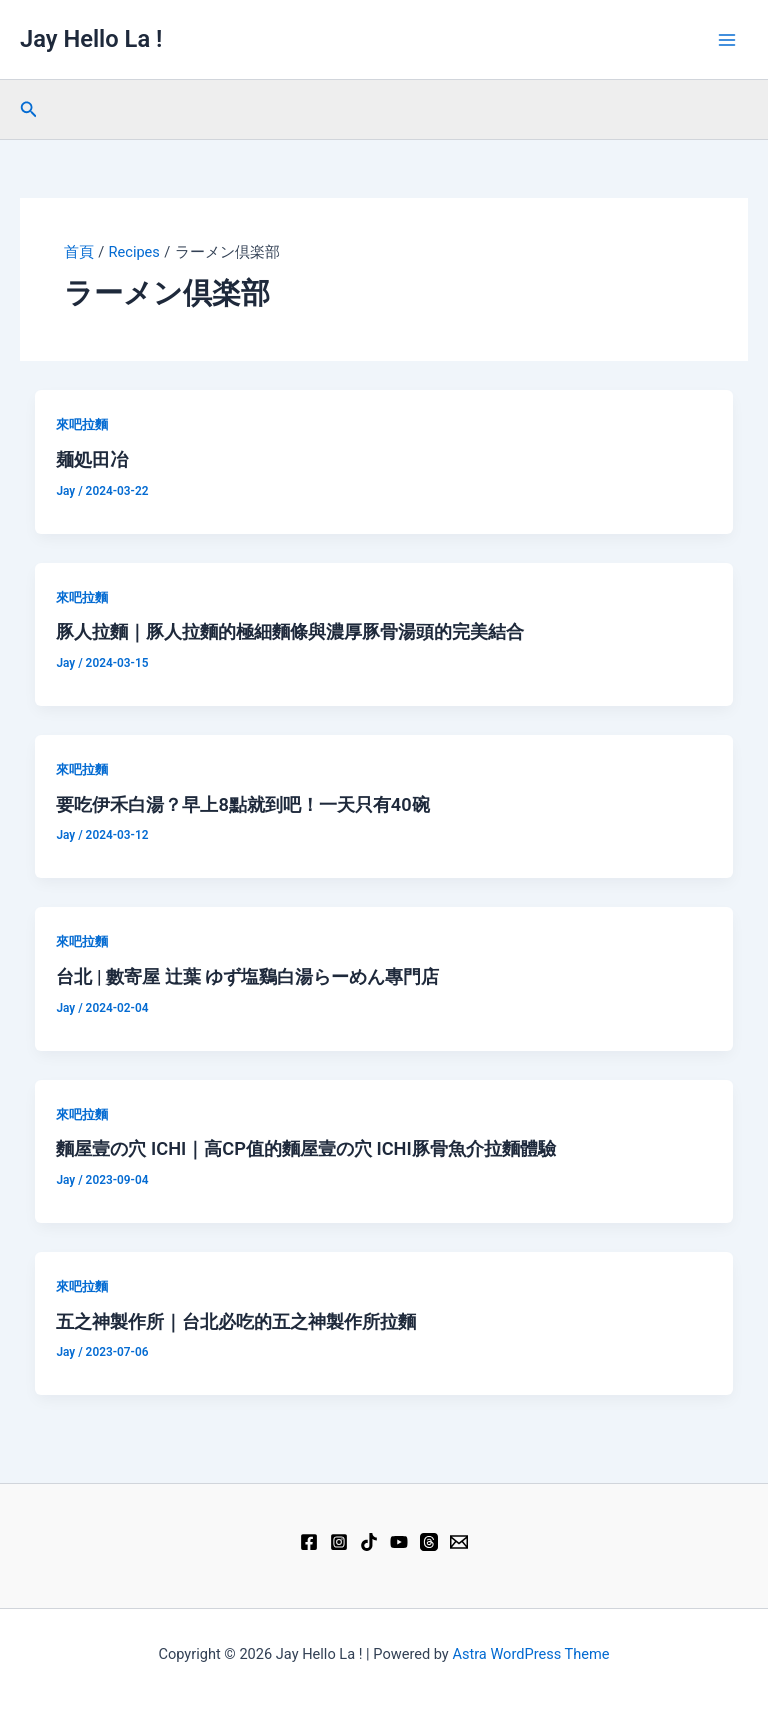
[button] (29, 109)
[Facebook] (309, 1542)
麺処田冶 (92, 459)
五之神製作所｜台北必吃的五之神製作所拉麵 (236, 1321)
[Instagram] (339, 1542)
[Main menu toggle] (727, 40)
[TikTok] (369, 1542)
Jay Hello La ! (91, 39)
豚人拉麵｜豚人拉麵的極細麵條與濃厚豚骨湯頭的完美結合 (290, 631)
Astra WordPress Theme (530, 1654)
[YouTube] (399, 1542)
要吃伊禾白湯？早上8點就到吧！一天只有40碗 (242, 804)
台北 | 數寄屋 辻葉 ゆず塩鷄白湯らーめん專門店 (247, 976)
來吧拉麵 (82, 424)
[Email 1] (459, 1542)
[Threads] (429, 1542)
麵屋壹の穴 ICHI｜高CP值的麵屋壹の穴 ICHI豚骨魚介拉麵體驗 (305, 1148)
